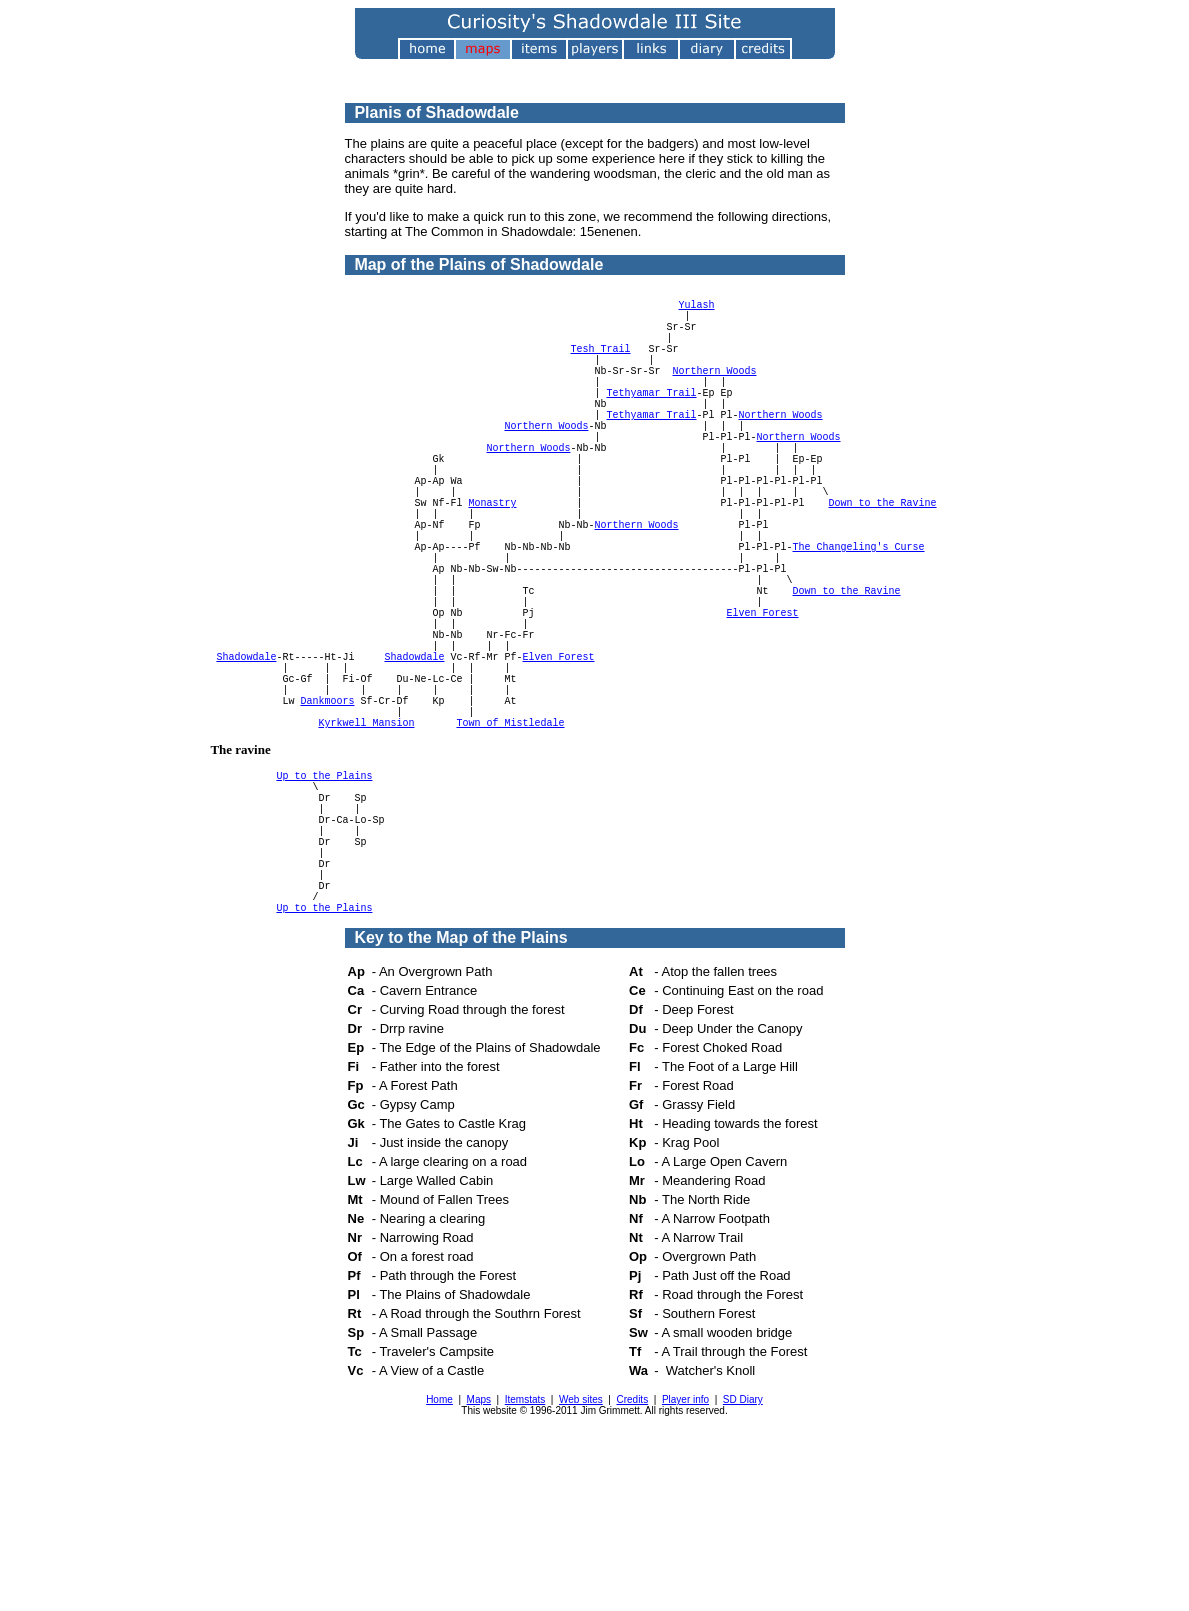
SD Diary (743, 1564)
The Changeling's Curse (859, 621)
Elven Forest (763, 705)
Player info (685, 1564)
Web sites (581, 1564)
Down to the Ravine (883, 565)
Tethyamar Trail (652, 425)
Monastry (493, 565)
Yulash (697, 313)
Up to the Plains (325, 901)
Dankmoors (328, 817)
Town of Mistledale (511, 845)
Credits (632, 1564)
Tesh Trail (601, 369)
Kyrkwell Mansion (367, 845)
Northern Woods (715, 397)
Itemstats (525, 1564)
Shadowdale (247, 761)
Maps (479, 1564)
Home (439, 1564)
